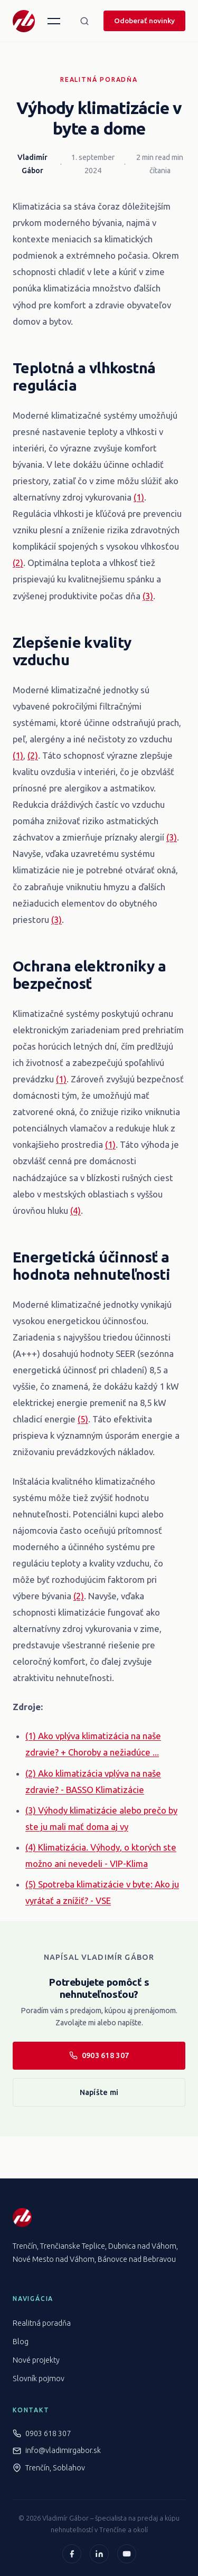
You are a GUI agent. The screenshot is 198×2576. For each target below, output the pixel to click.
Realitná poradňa (99, 79)
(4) (75, 1210)
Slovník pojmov (38, 2378)
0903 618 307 (99, 2055)
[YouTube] (126, 2553)
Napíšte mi (99, 2092)
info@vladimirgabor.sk (63, 2450)
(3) (148, 596)
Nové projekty (36, 2360)
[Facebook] (71, 2553)
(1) (139, 497)
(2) (18, 563)
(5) (83, 1419)
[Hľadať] (84, 21)
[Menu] (53, 21)
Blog (21, 2341)
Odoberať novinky (144, 20)
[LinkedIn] (99, 2553)
